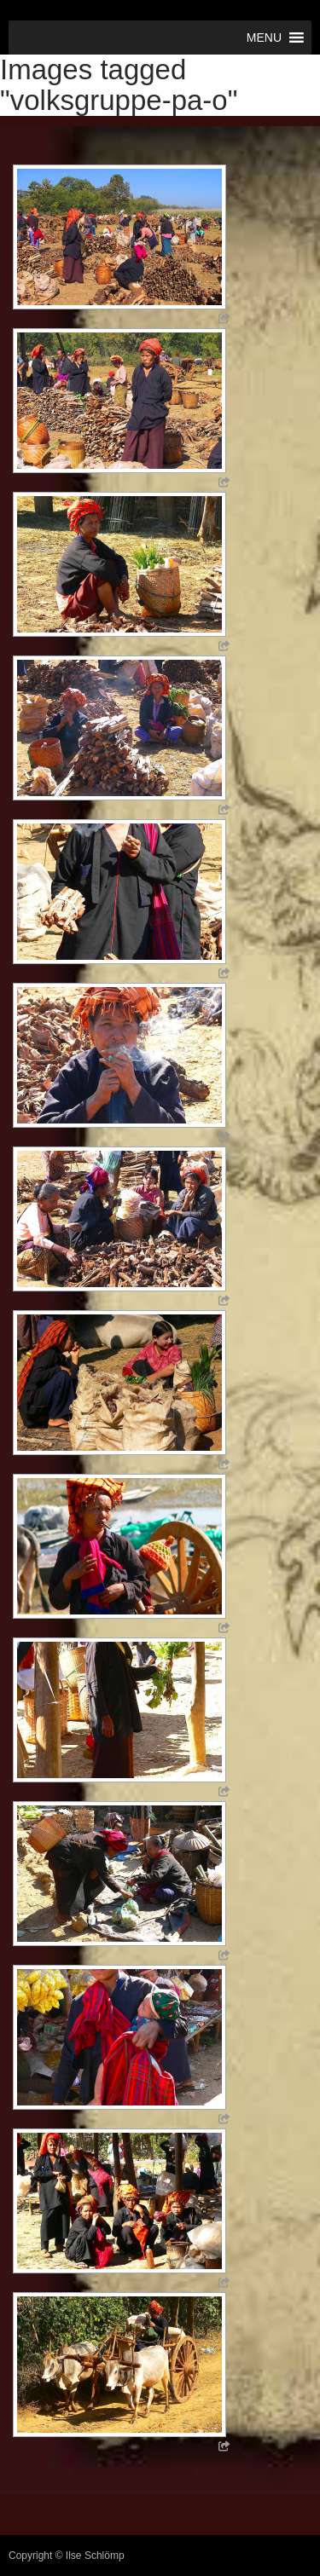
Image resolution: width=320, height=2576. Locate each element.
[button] (264, 37)
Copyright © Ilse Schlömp (67, 2556)
